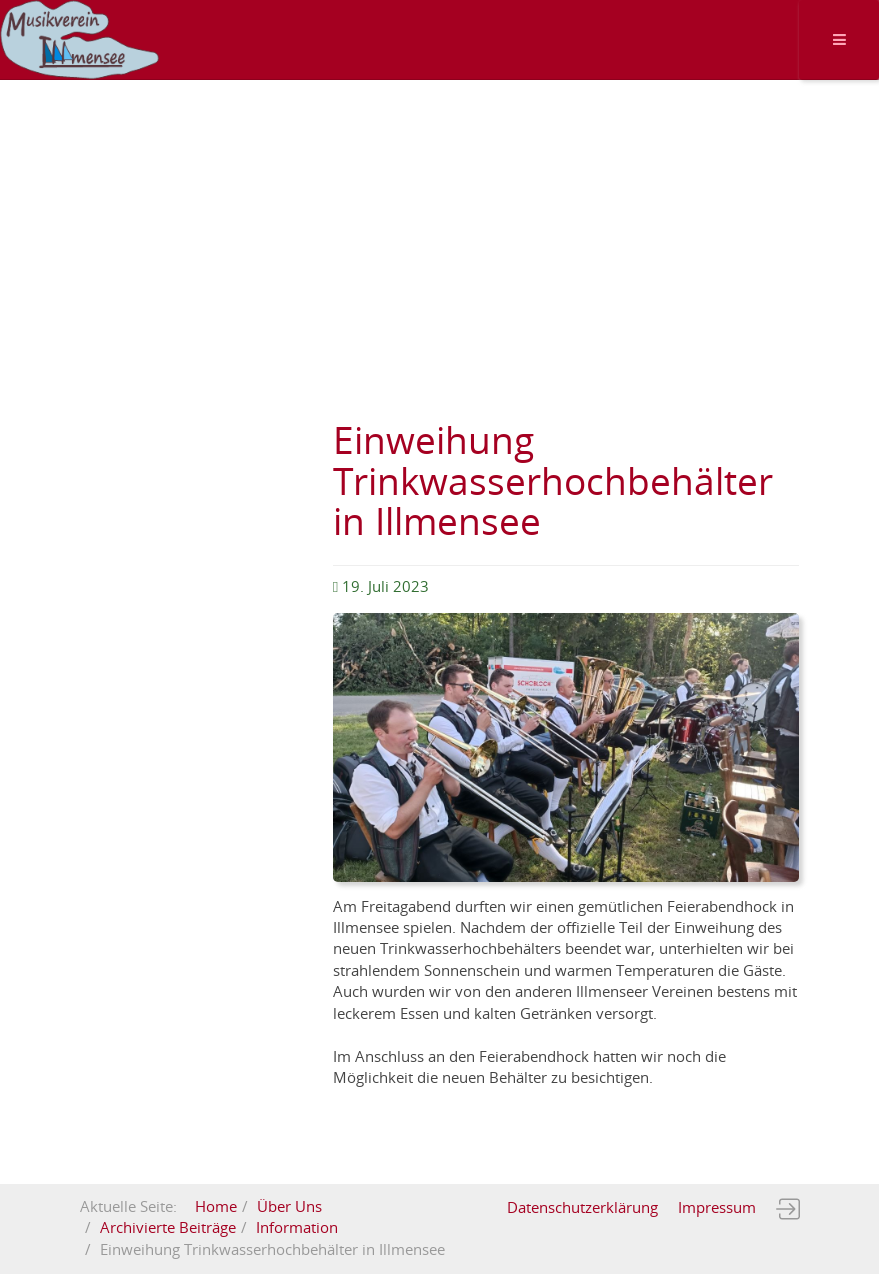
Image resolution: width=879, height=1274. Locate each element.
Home (216, 1207)
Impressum (717, 1208)
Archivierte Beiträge (168, 1228)
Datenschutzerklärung (582, 1208)
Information (297, 1228)
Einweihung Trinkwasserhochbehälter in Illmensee (553, 482)
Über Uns (289, 1207)
